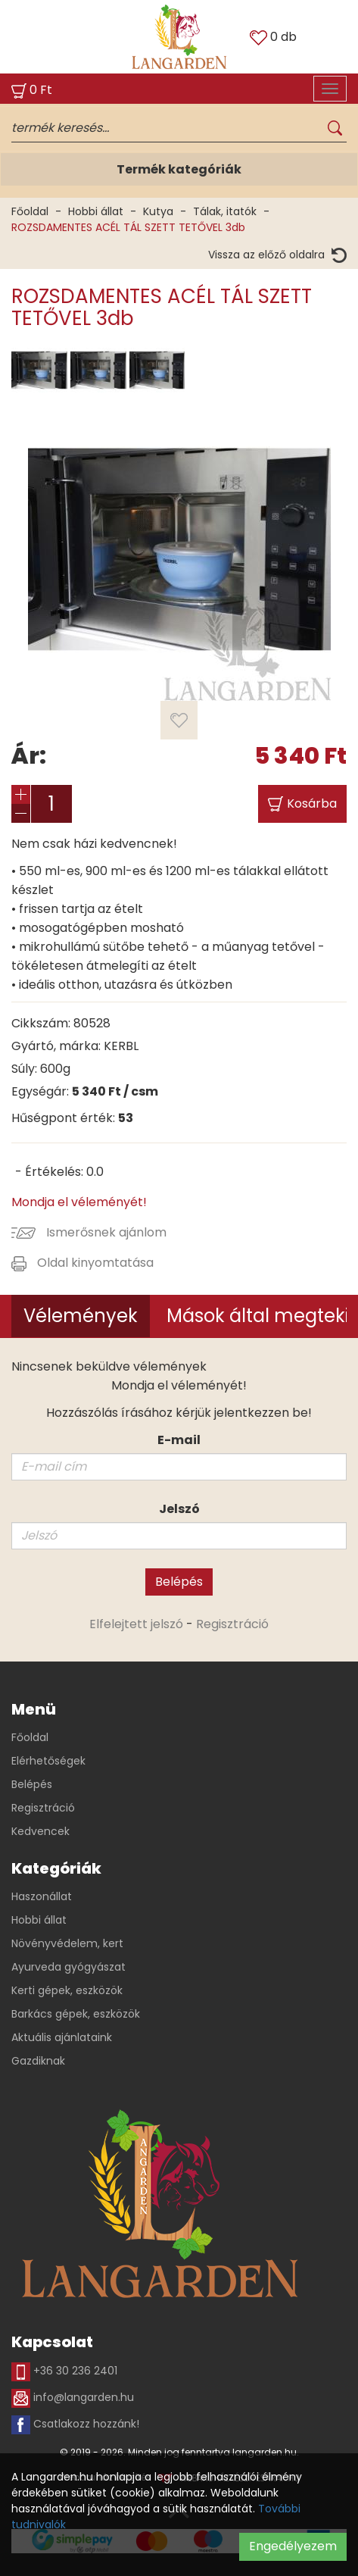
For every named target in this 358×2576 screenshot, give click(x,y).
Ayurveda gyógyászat (68, 1966)
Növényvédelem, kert (67, 1943)
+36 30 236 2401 (64, 2371)
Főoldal (29, 211)
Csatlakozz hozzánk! (75, 2424)
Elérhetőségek (48, 1760)
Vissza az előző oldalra (277, 255)
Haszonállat (41, 1896)
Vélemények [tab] (80, 1315)
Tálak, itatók (225, 211)
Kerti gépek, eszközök (67, 1990)
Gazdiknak (38, 2060)
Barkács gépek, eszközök (75, 2013)
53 (125, 1118)
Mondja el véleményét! (79, 1202)
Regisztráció (232, 1624)
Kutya (158, 211)
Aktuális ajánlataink (61, 2037)
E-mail (179, 1440)
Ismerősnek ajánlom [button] (89, 1232)
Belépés (179, 1581)
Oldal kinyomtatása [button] (82, 1262)
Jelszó (179, 1509)
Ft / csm (115, 1091)
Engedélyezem (293, 2546)
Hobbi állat (95, 211)
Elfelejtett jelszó (136, 1624)
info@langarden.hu (72, 2398)
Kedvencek (40, 1831)
